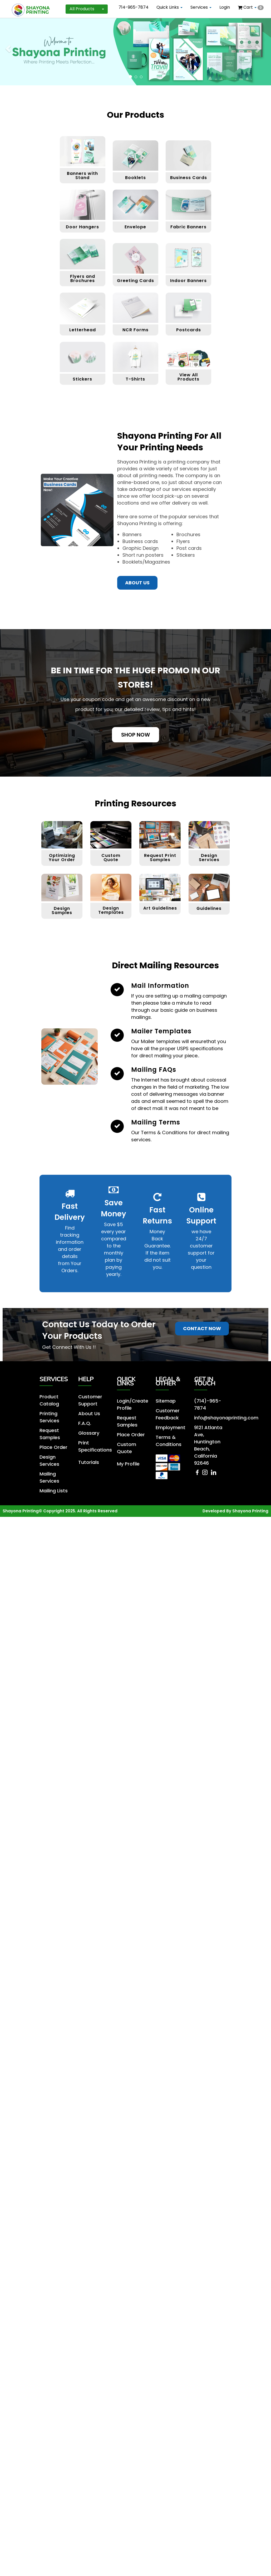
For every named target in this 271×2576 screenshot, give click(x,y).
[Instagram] (205, 1410)
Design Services (209, 798)
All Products (87, 9)
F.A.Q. (84, 1362)
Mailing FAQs (153, 1009)
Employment (169, 1366)
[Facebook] (197, 1410)
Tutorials (87, 1398)
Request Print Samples (160, 798)
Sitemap (165, 1341)
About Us (88, 1352)
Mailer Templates (161, 971)
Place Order (52, 1384)
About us (137, 523)
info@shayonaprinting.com (223, 1357)
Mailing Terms (155, 1062)
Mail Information (160, 925)
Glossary (87, 1371)
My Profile (127, 1400)
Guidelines (208, 849)
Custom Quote (110, 798)
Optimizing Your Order (62, 798)
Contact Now (202, 1268)
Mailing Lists (52, 1425)
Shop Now (135, 675)
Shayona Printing (250, 1445)
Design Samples (62, 851)
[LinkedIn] (213, 1410)
